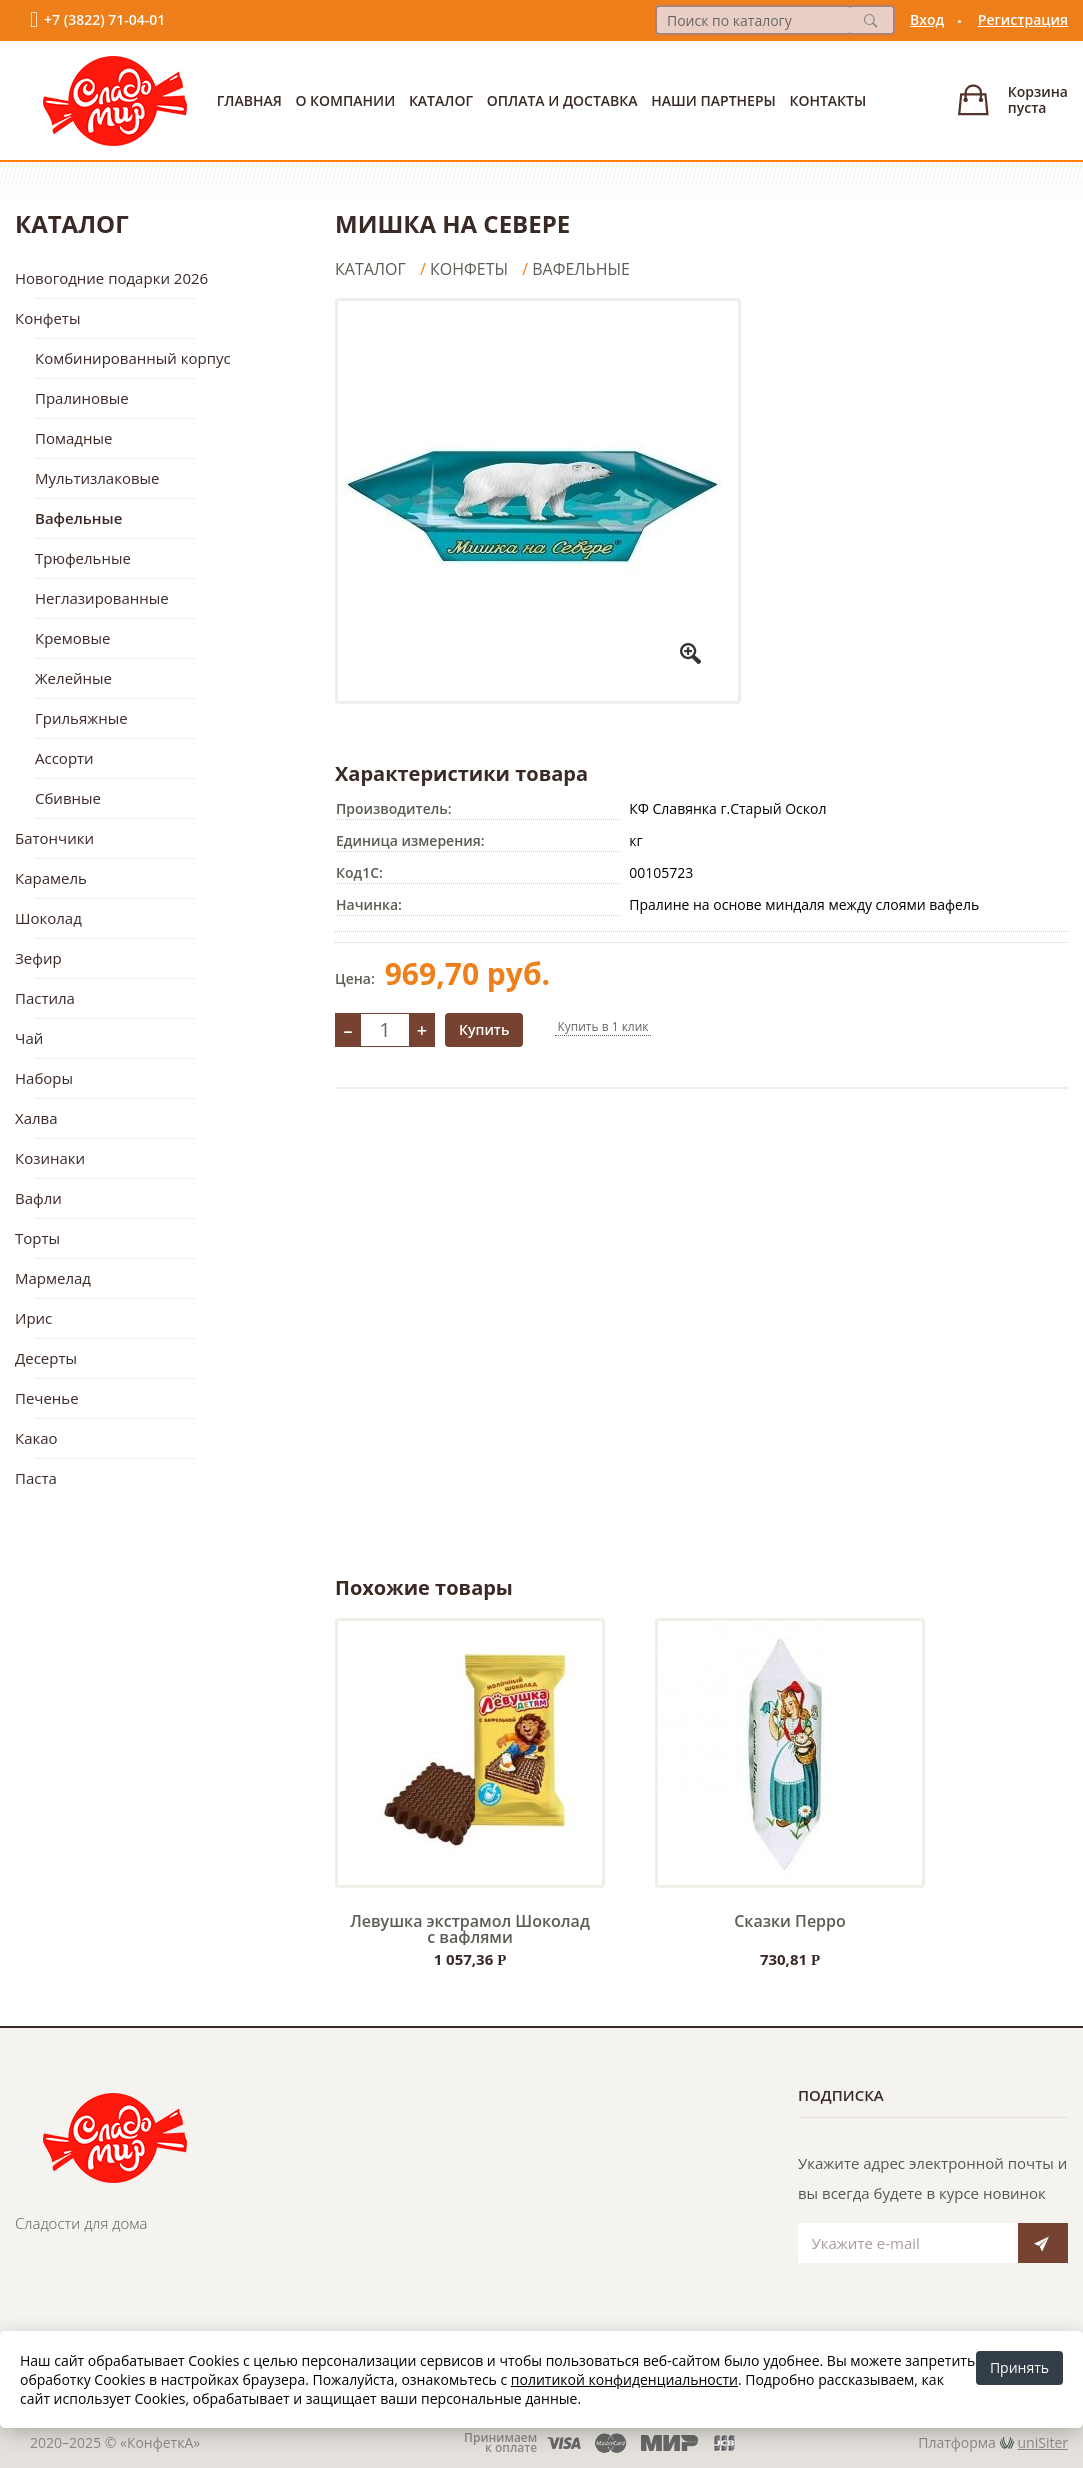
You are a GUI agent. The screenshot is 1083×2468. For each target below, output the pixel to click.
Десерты (46, 1358)
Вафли (38, 1198)
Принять (1019, 2367)
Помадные (73, 438)
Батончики (54, 838)
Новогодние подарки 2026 (111, 278)
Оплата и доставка (562, 100)
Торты (37, 1238)
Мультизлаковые (97, 478)
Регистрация (1023, 19)
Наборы (44, 1078)
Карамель (51, 878)
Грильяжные (81, 718)
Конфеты (47, 318)
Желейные (73, 678)
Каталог (441, 100)
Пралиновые (82, 398)
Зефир (38, 958)
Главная (249, 100)
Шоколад (48, 918)
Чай (29, 1038)
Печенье (47, 1398)
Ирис (33, 1318)
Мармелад (53, 1278)
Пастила (45, 998)
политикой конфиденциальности (624, 2379)
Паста (36, 1478)
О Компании (345, 100)
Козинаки (50, 1158)
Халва (36, 1118)
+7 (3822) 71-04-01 (104, 19)
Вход (927, 19)
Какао (36, 1438)
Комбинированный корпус (133, 358)
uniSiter (1043, 2442)
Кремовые (72, 638)
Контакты (827, 100)
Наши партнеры (713, 100)
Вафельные (78, 518)
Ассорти (64, 758)
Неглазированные (102, 598)
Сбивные (68, 798)
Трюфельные (83, 558)
